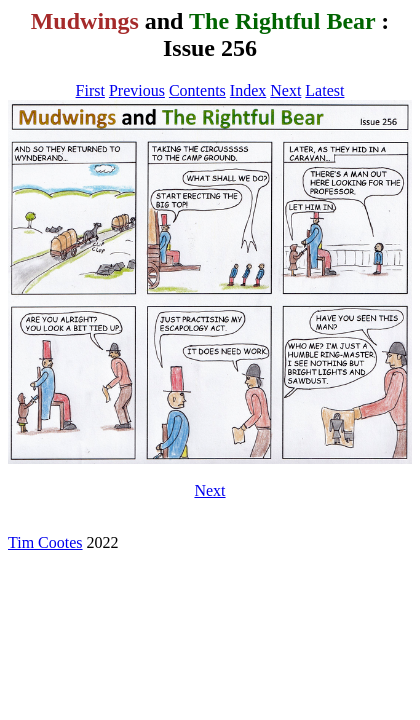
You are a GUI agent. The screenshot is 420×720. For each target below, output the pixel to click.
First (90, 90)
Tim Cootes (45, 542)
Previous (137, 90)
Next (285, 90)
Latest (324, 90)
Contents (197, 90)
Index (248, 90)
